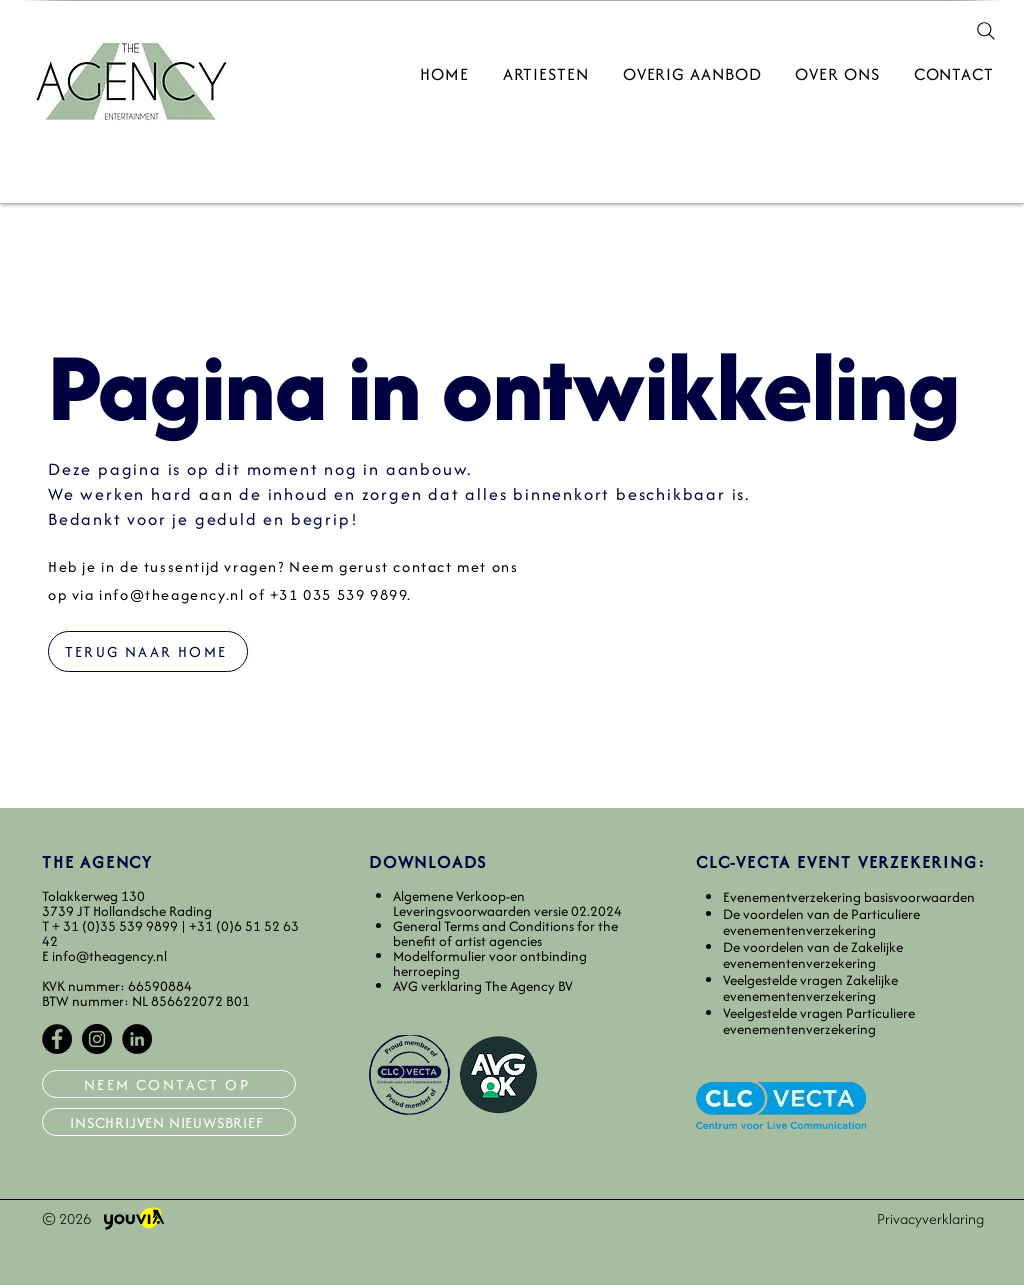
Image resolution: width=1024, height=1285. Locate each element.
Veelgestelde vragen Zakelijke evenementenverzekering (810, 988)
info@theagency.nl (171, 594)
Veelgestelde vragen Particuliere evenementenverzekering (819, 1021)
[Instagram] (97, 1039)
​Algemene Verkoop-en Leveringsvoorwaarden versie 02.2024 (507, 903)
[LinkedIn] (137, 1039)
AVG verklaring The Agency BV (483, 986)
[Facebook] (57, 1039)
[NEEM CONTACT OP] (169, 1084)
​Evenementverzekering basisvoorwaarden (849, 897)
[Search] (986, 31)
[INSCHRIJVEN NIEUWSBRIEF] (169, 1122)
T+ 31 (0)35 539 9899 (111, 926)
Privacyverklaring (930, 1218)
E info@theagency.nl (104, 956)
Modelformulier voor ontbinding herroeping (490, 963)
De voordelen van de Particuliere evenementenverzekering (821, 922)
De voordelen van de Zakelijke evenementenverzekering (813, 955)
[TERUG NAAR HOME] (148, 651)
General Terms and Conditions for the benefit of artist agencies (505, 933)
